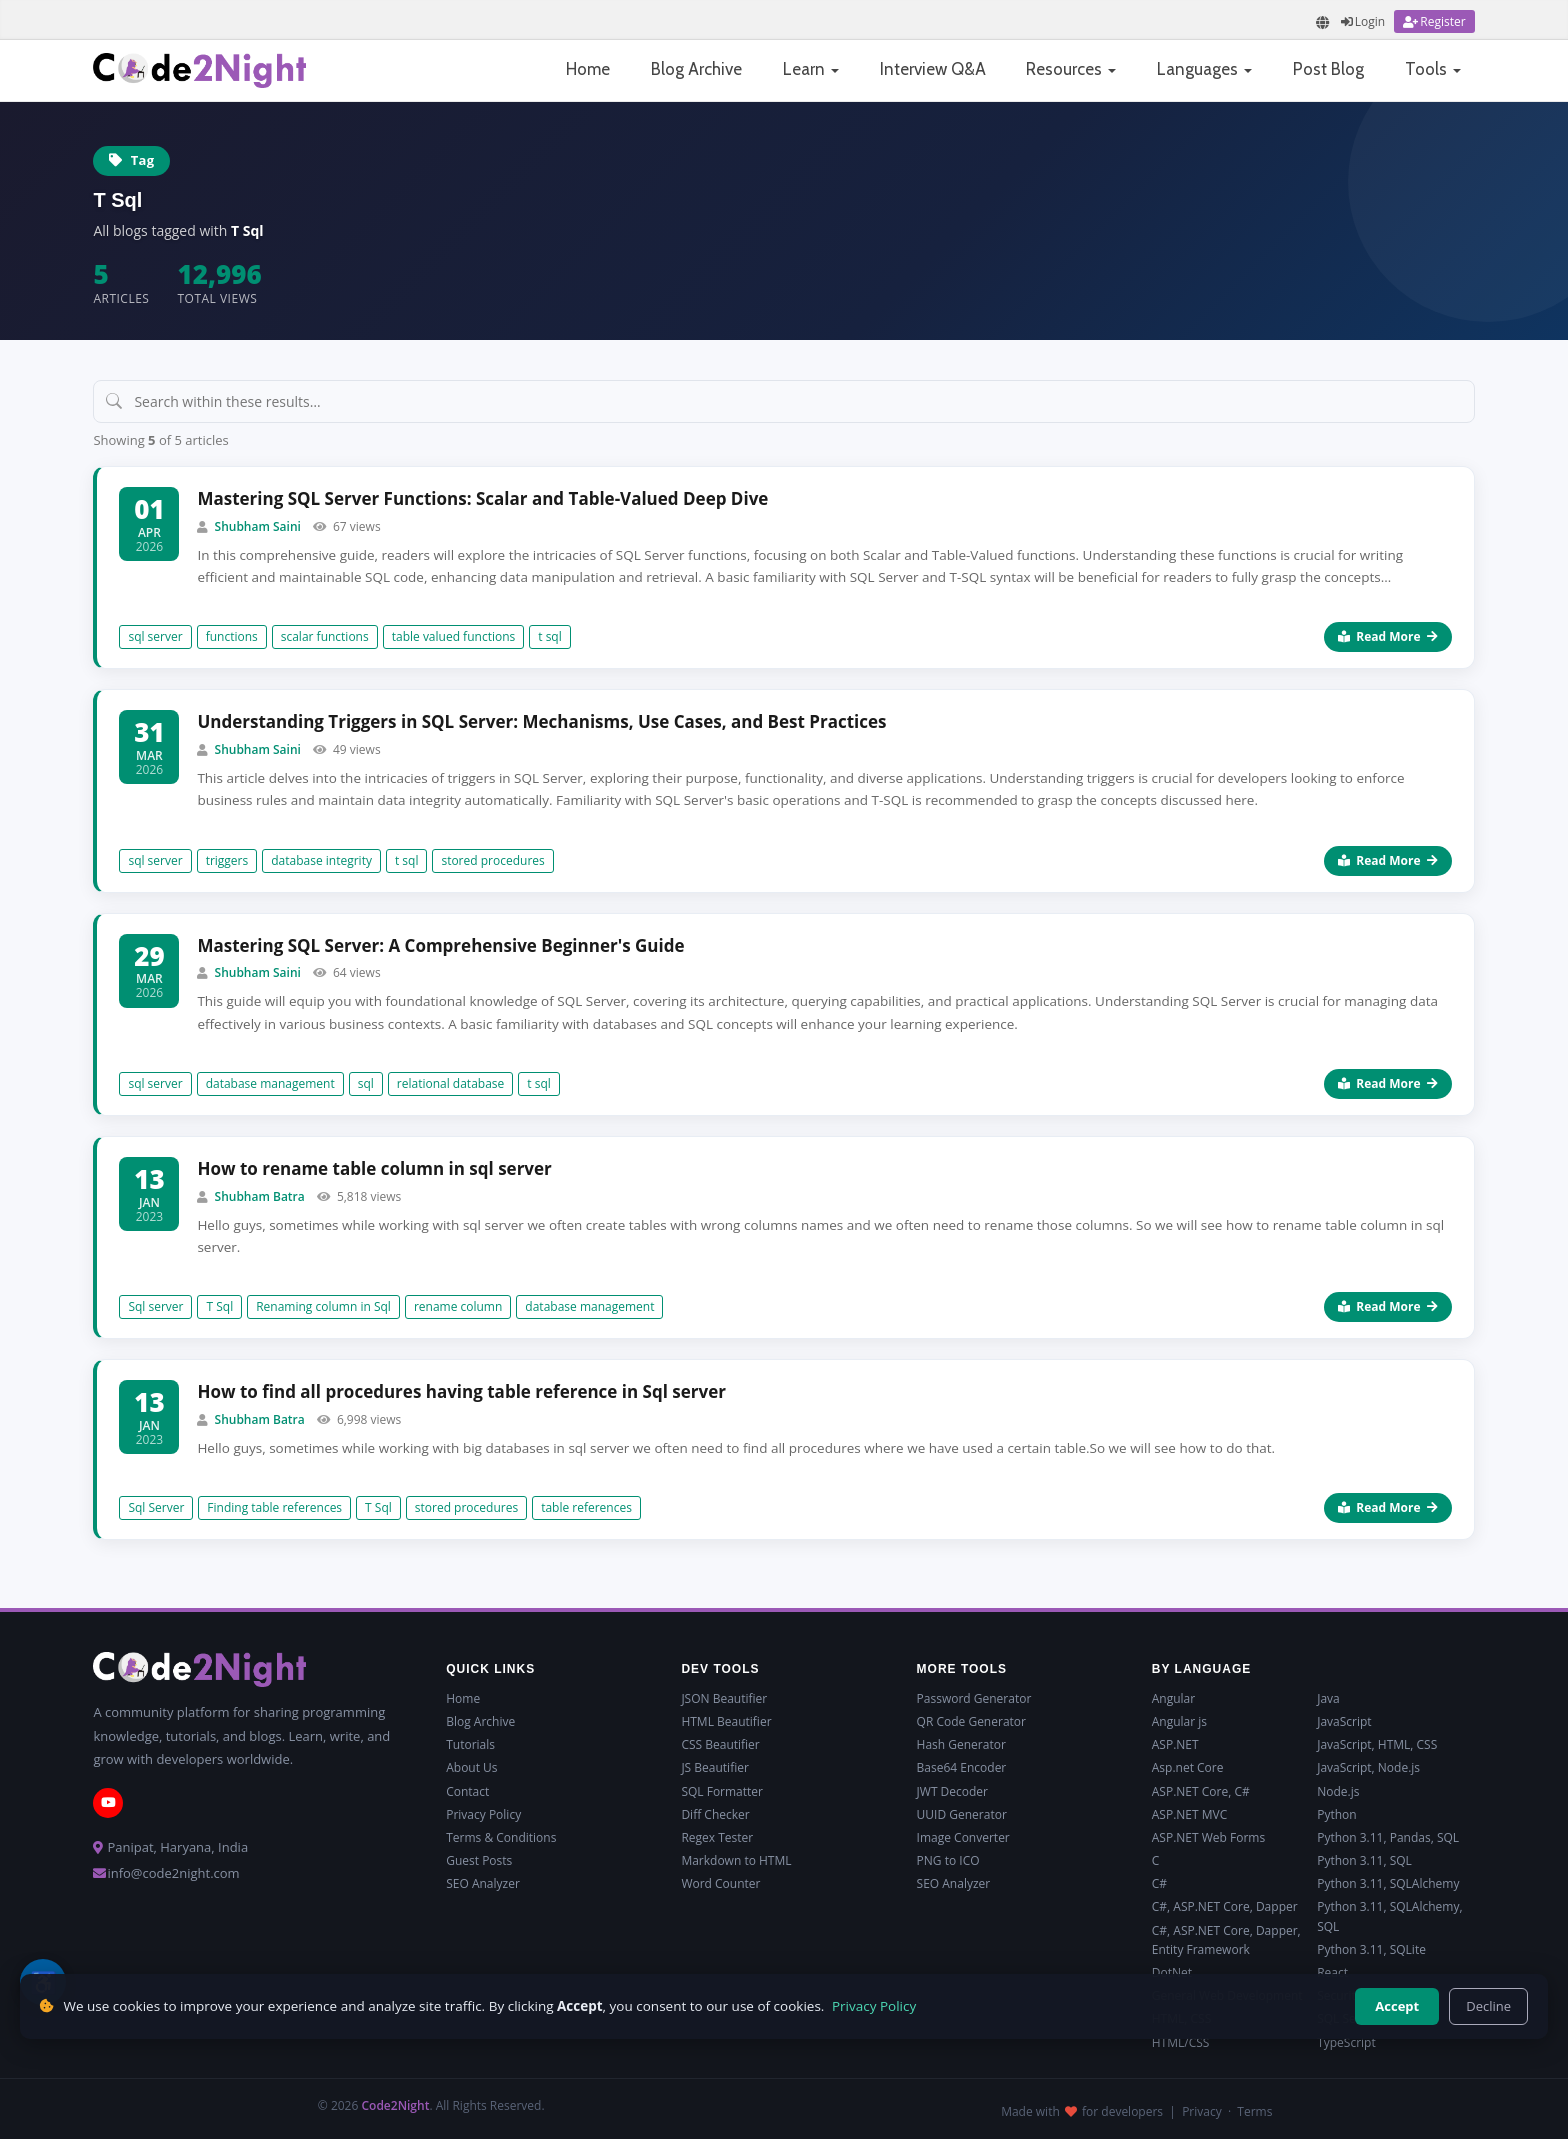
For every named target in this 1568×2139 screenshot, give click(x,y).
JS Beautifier (714, 1767)
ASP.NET (1175, 1744)
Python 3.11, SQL (1364, 1860)
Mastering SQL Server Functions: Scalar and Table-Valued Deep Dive (482, 498)
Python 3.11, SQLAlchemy (1388, 1883)
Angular (1173, 1698)
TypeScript (1346, 2042)
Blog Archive (696, 69)
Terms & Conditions (501, 1837)
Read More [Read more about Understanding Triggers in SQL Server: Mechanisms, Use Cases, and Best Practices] (1387, 860)
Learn (811, 69)
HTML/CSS (1181, 2042)
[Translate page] (1323, 22)
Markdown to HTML (736, 1860)
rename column (458, 1306)
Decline (1488, 2006)
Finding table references (274, 1507)
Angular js (1179, 1721)
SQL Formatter (722, 1791)
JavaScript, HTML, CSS (1377, 1744)
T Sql (219, 1306)
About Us (471, 1767)
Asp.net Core (1188, 1767)
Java (1328, 1698)
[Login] (1363, 21)
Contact (467, 1791)
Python (1336, 1814)
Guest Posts (479, 1860)
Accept (1397, 2006)
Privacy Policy (483, 1814)
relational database (450, 1083)
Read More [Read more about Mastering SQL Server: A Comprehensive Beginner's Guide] (1387, 1083)
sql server (155, 636)
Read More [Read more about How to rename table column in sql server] (1387, 1306)
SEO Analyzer (483, 1883)
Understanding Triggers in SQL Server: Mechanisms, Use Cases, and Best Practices (541, 721)
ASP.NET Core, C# (1201, 1791)
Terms (1254, 2111)
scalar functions (325, 636)
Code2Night (395, 2105)
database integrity (321, 860)
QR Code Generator (971, 1721)
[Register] (1434, 21)
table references (586, 1507)
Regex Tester (717, 1837)
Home (588, 69)
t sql (549, 636)
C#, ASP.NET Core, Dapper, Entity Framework (1226, 1940)
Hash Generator (961, 1744)
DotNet (1172, 1972)
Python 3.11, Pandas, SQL (1388, 1837)
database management (270, 1083)
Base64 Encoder (962, 1767)
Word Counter (720, 1883)
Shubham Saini (258, 526)
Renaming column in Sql (323, 1306)
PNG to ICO (948, 1860)
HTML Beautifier (726, 1721)
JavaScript (1344, 1721)
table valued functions (454, 636)
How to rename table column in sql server (374, 1168)
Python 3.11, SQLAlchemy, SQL (1389, 1916)
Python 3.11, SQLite (1371, 1949)
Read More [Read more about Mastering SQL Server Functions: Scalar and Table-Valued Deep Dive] (1387, 636)
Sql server (155, 1306)
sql (366, 1083)
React (1332, 1972)
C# (1159, 1883)
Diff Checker (715, 1814)
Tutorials (470, 1744)
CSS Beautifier (720, 1744)
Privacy (1202, 2111)
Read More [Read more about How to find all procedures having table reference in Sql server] (1387, 1507)
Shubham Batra (260, 1196)
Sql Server (156, 1507)
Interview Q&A (933, 69)
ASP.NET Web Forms (1208, 1837)
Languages (1204, 69)
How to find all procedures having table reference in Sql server (461, 1391)
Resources (1071, 69)
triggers (227, 860)
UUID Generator (962, 1814)
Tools (1433, 69)
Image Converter (963, 1837)
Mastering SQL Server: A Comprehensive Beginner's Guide (440, 945)
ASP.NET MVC (1189, 1814)
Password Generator (974, 1698)
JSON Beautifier (724, 1698)
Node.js (1338, 1791)
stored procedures (492, 860)
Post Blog (1328, 69)
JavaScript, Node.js (1368, 1767)
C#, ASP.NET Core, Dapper (1225, 1906)
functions (232, 636)
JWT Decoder (952, 1791)
